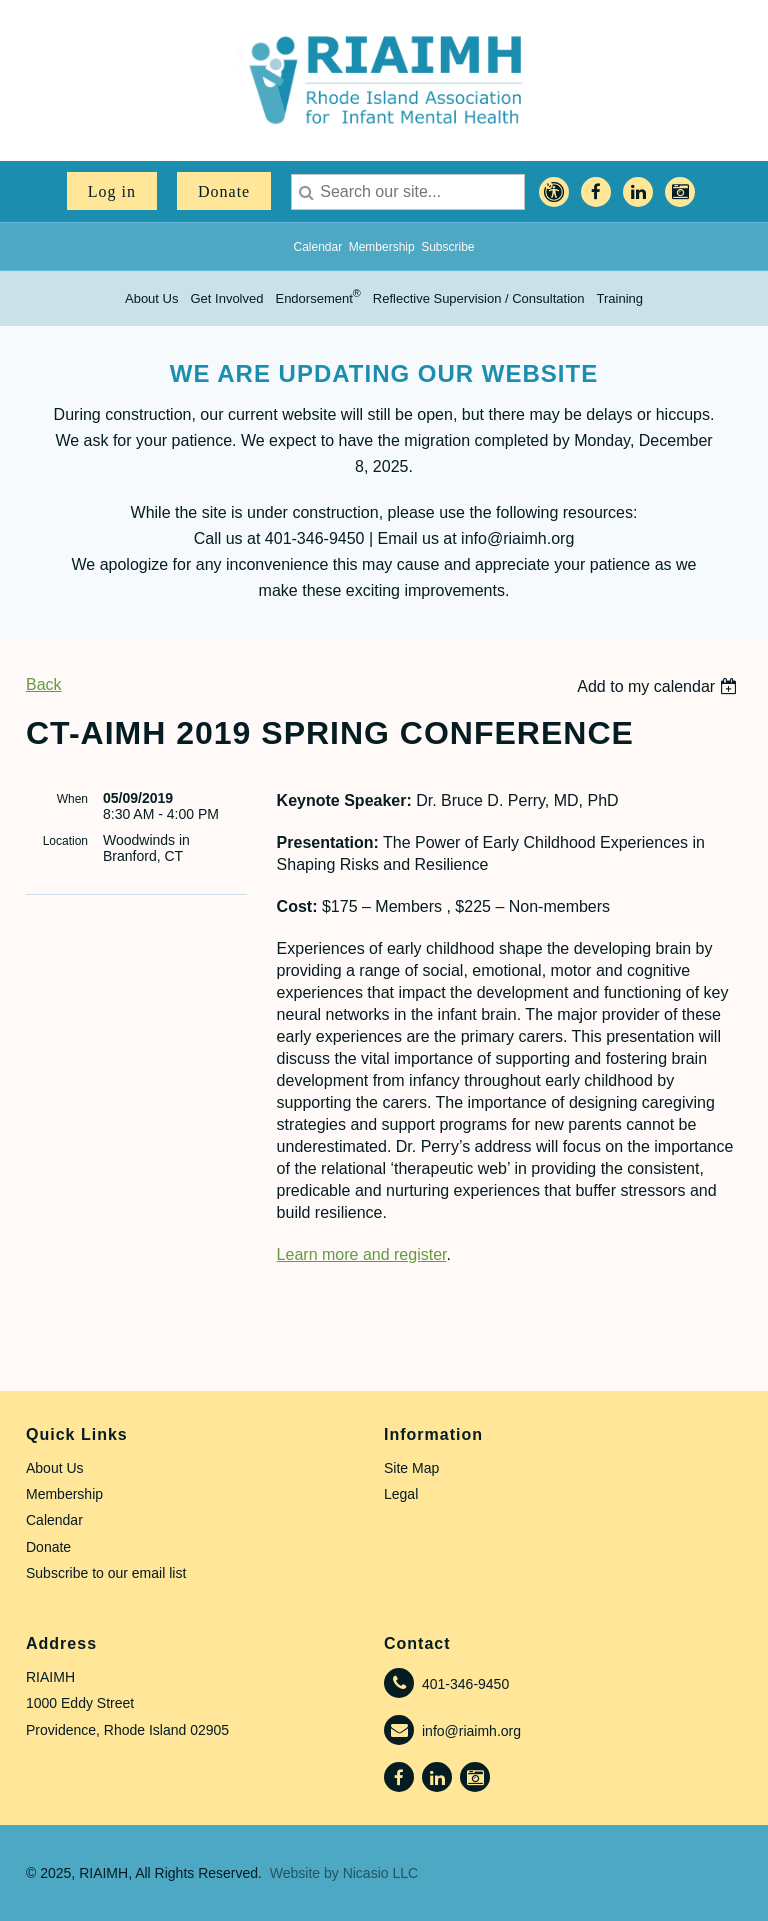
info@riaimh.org (471, 1731)
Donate (224, 191)
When (72, 799)
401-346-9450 (465, 1684)
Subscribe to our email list (106, 1573)
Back (44, 684)
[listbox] (659, 686)
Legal (401, 1494)
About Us (55, 1468)
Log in (112, 191)
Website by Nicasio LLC (344, 1873)
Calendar (317, 247)
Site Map (411, 1468)
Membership (382, 247)
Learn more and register (362, 1254)
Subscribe (447, 247)
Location (65, 841)
